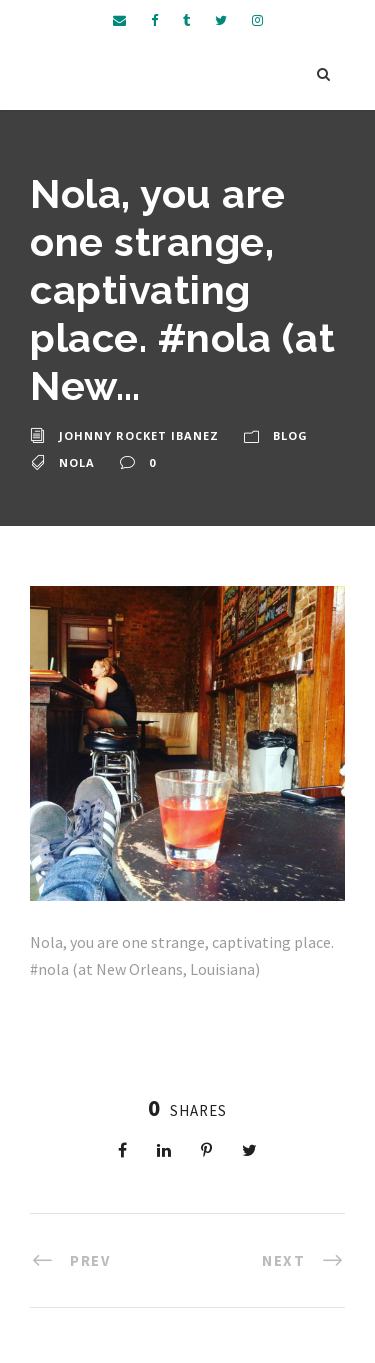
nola (77, 462)
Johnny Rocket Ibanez (139, 435)
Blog (290, 435)
